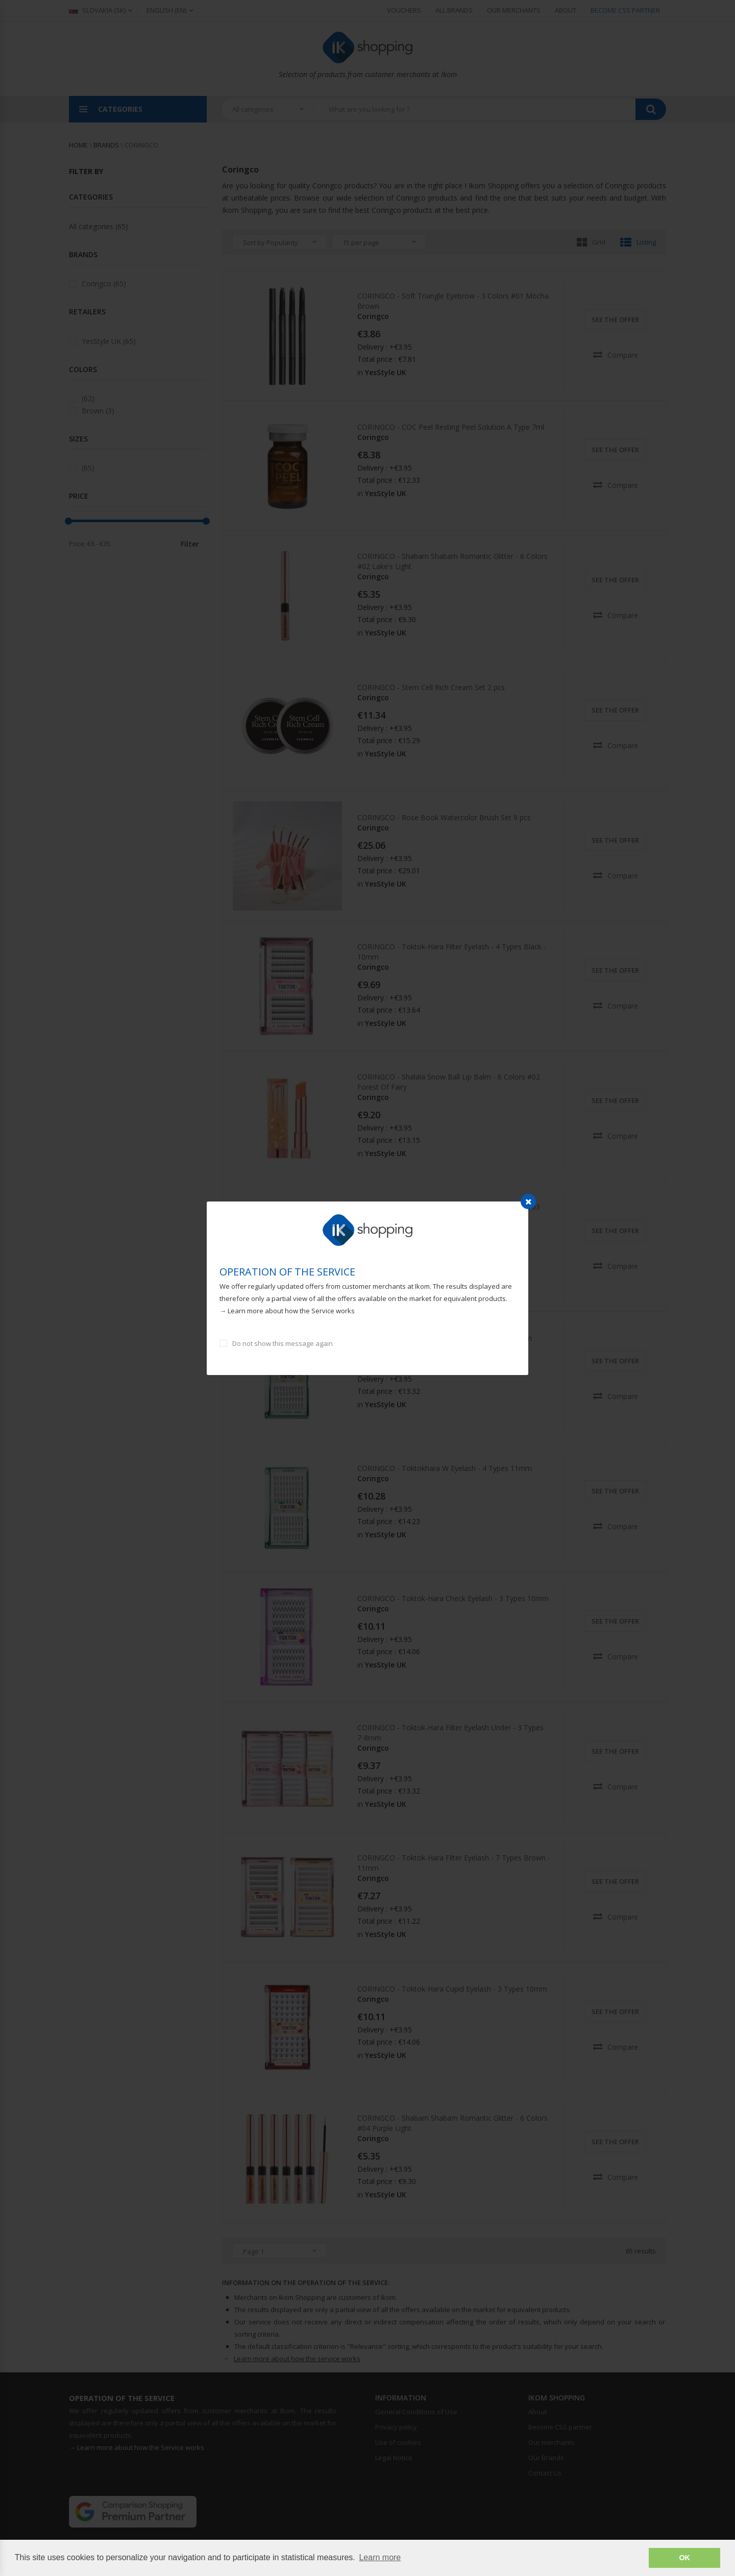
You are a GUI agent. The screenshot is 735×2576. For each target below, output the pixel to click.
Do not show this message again (282, 1343)
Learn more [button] (380, 2557)
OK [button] (684, 2558)
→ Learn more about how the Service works (287, 1310)
